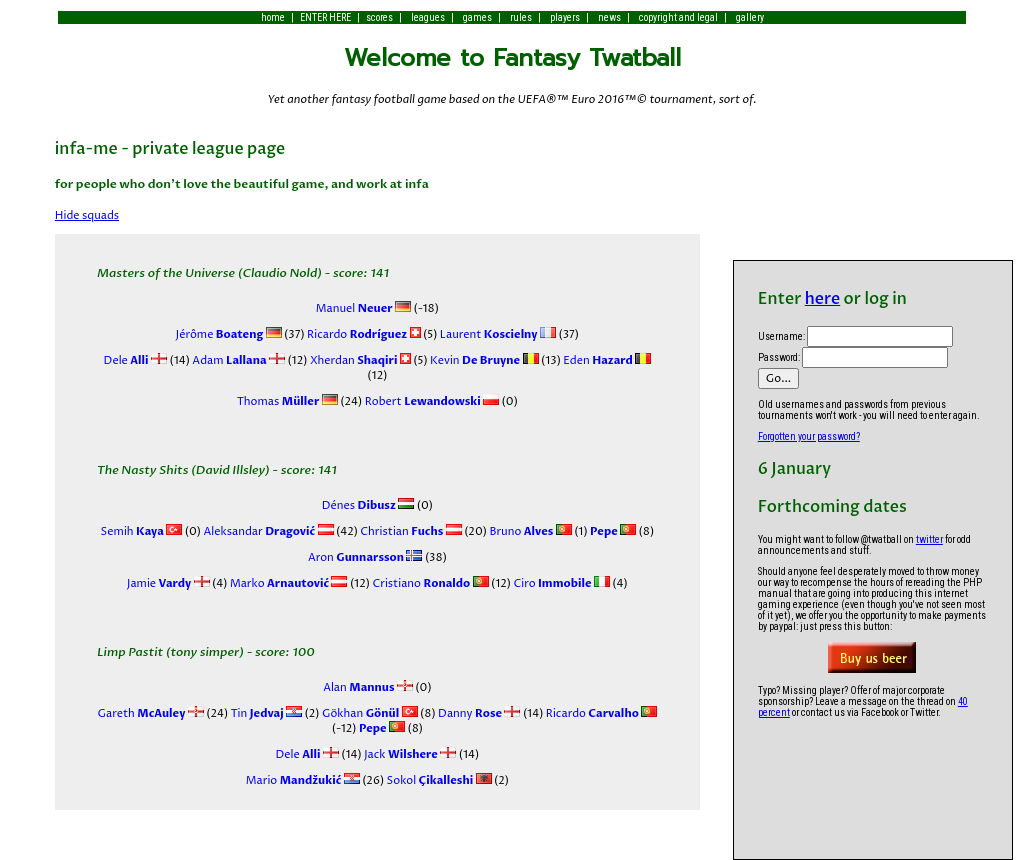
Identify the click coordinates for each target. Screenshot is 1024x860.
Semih (132, 531)
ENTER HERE (325, 17)
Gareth (142, 713)
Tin (255, 713)
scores (379, 17)
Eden (597, 360)
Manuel (354, 308)
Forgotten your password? (809, 436)
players (565, 17)
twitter (929, 539)
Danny (469, 713)
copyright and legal (678, 17)
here (822, 299)
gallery (750, 17)
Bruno (520, 531)
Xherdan (352, 360)
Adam (228, 360)
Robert (421, 401)
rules (521, 17)
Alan (358, 687)
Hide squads (87, 215)
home (273, 17)
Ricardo (356, 334)
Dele (126, 360)
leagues (428, 17)
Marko (278, 583)
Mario (294, 780)
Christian (400, 531)
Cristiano (420, 583)
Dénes (359, 505)
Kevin (474, 360)
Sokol (428, 780)
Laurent (487, 334)
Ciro (551, 583)
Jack (400, 754)
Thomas (278, 401)
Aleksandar (258, 531)
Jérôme (219, 334)
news (609, 17)
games (477, 17)
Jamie (159, 583)
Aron (356, 557)
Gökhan (360, 713)
